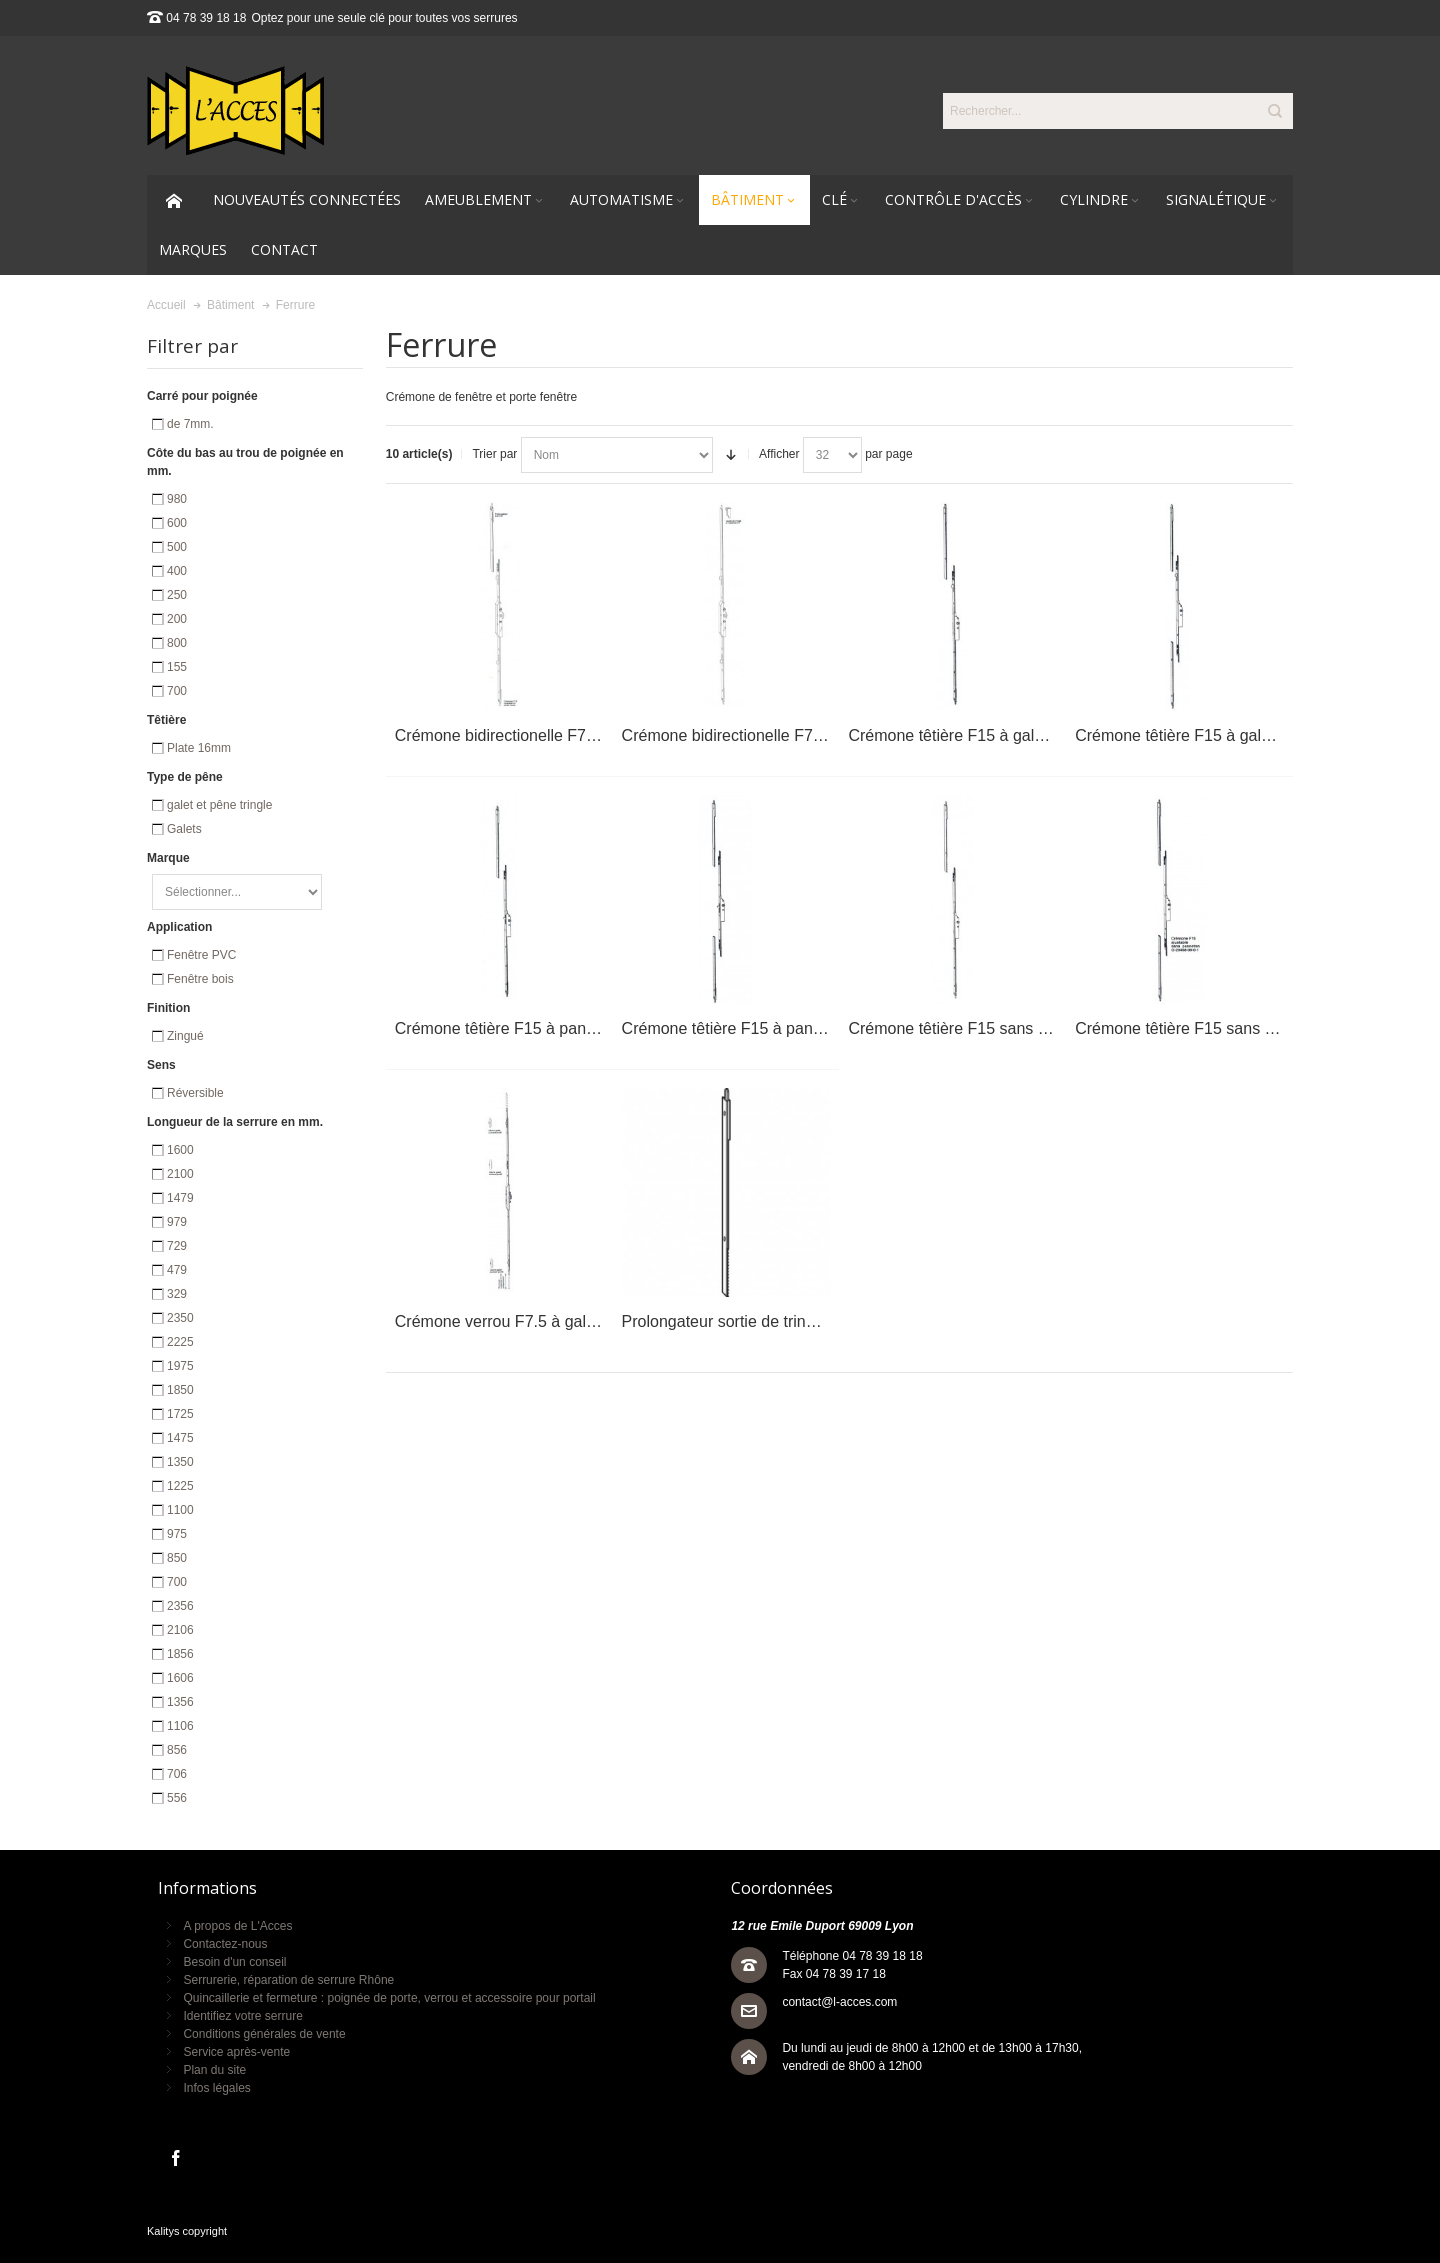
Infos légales (216, 2088)
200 (177, 619)
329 (177, 1294)
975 (177, 1534)
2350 (180, 1318)
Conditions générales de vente (264, 2034)
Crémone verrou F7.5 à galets (501, 1321)
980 (177, 499)
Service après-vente (236, 2052)
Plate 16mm (199, 748)
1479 (180, 1198)
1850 (180, 1390)
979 (177, 1222)
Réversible (195, 1093)
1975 (180, 1366)
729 (177, 1246)
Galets (184, 829)
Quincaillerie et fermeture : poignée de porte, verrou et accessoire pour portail (389, 1998)
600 (177, 523)
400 (177, 571)
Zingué (185, 1036)
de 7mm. (190, 424)
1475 (180, 1438)
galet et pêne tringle (219, 805)
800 (177, 643)
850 (177, 1558)
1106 (180, 1726)
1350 (180, 1462)
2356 (180, 1606)
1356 (180, 1702)
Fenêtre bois (200, 979)
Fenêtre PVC (201, 955)
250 (177, 595)
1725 (180, 1414)
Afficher (779, 454)
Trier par (494, 454)
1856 (180, 1654)
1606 (180, 1678)
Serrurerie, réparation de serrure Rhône (288, 1980)
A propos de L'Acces (237, 1926)
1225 (180, 1486)
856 (177, 1750)
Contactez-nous (225, 1944)
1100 (180, 1510)
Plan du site (214, 2070)
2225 (180, 1342)
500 (177, 547)
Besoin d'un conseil (234, 1962)
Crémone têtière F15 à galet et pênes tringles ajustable (1043, 735)
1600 (180, 1150)
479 (177, 1270)
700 (177, 691)
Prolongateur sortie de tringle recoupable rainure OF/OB (821, 1321)
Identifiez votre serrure (242, 2016)
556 (177, 1798)
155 (177, 667)
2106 (180, 1630)
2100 (180, 1174)
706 (177, 1774)
